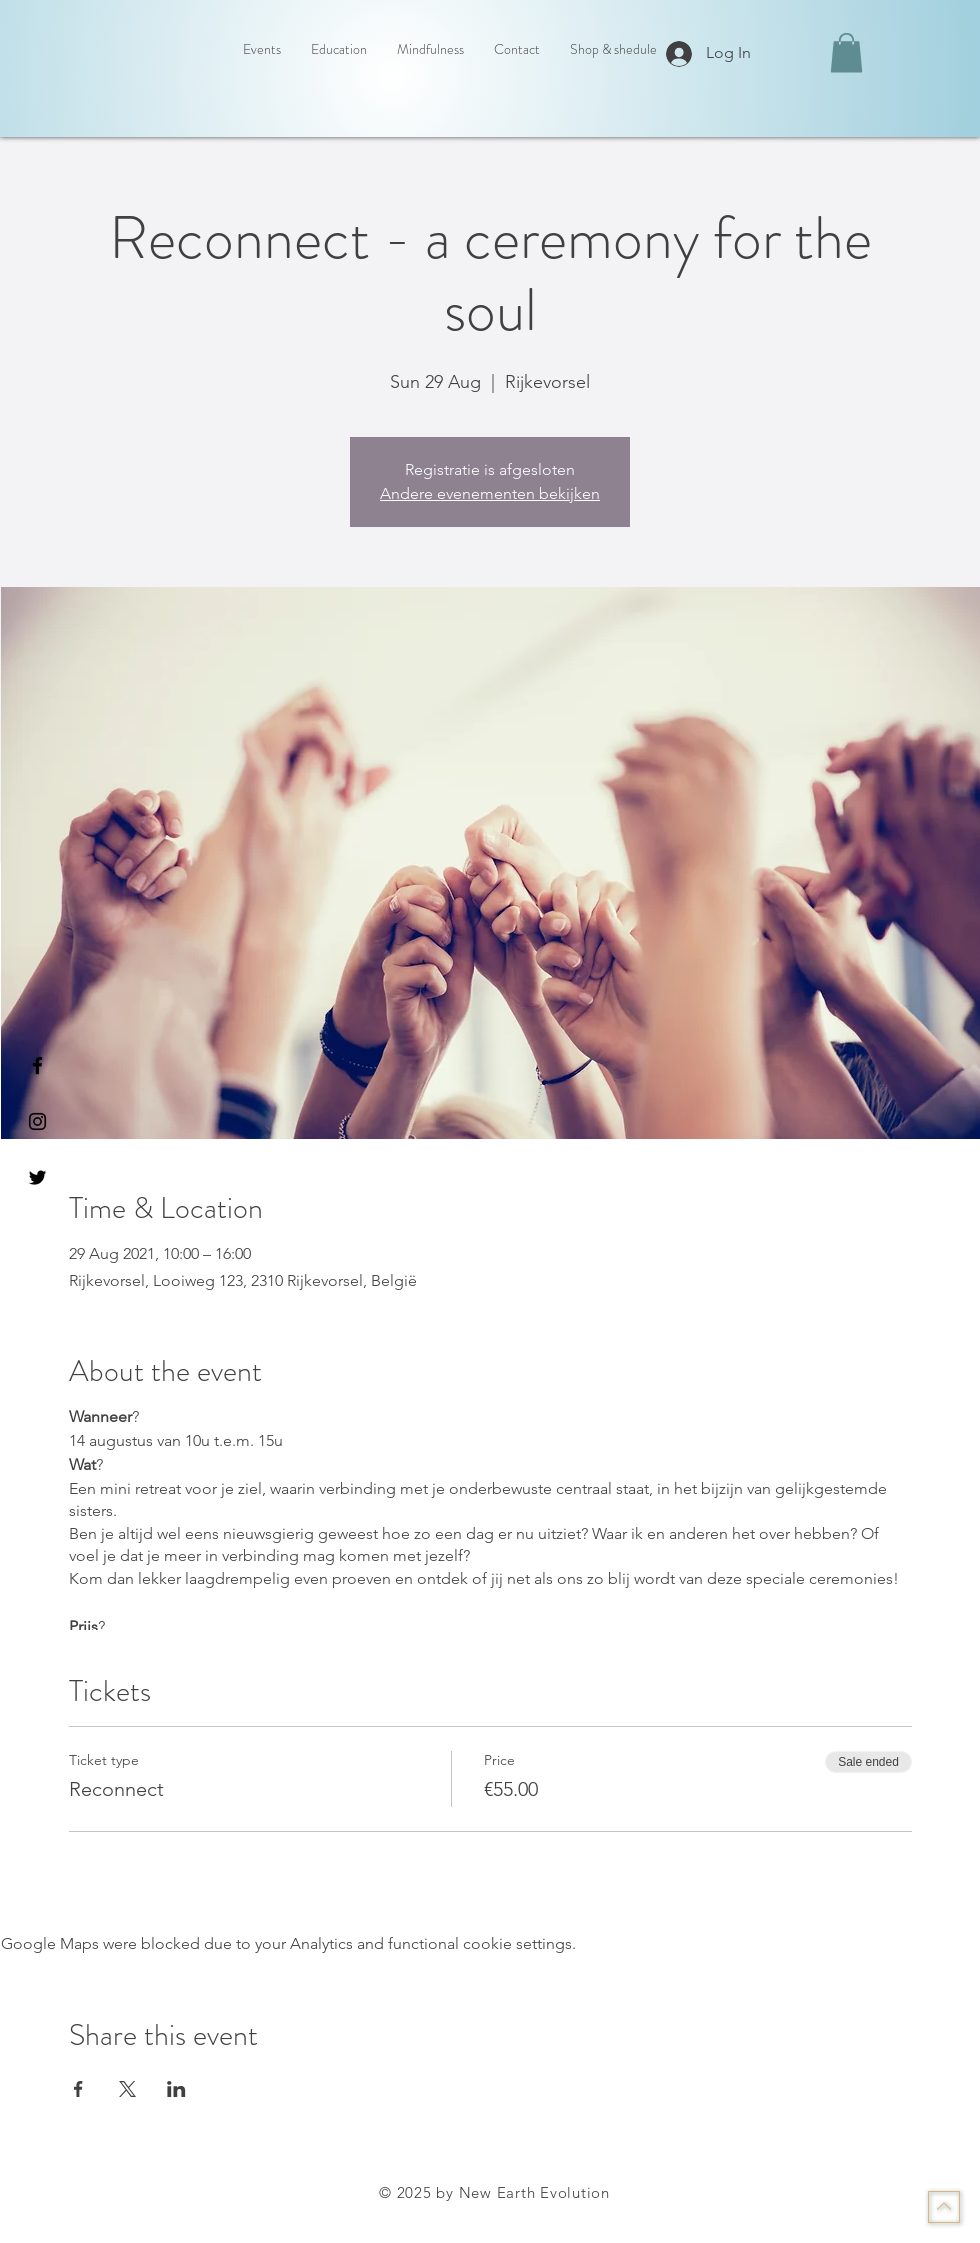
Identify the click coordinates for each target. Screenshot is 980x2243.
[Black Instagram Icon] (37, 1121)
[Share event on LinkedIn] (176, 2089)
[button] (846, 52)
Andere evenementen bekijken (490, 493)
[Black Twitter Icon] (37, 1177)
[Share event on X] (127, 2089)
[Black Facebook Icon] (37, 1065)
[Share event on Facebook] (78, 2089)
